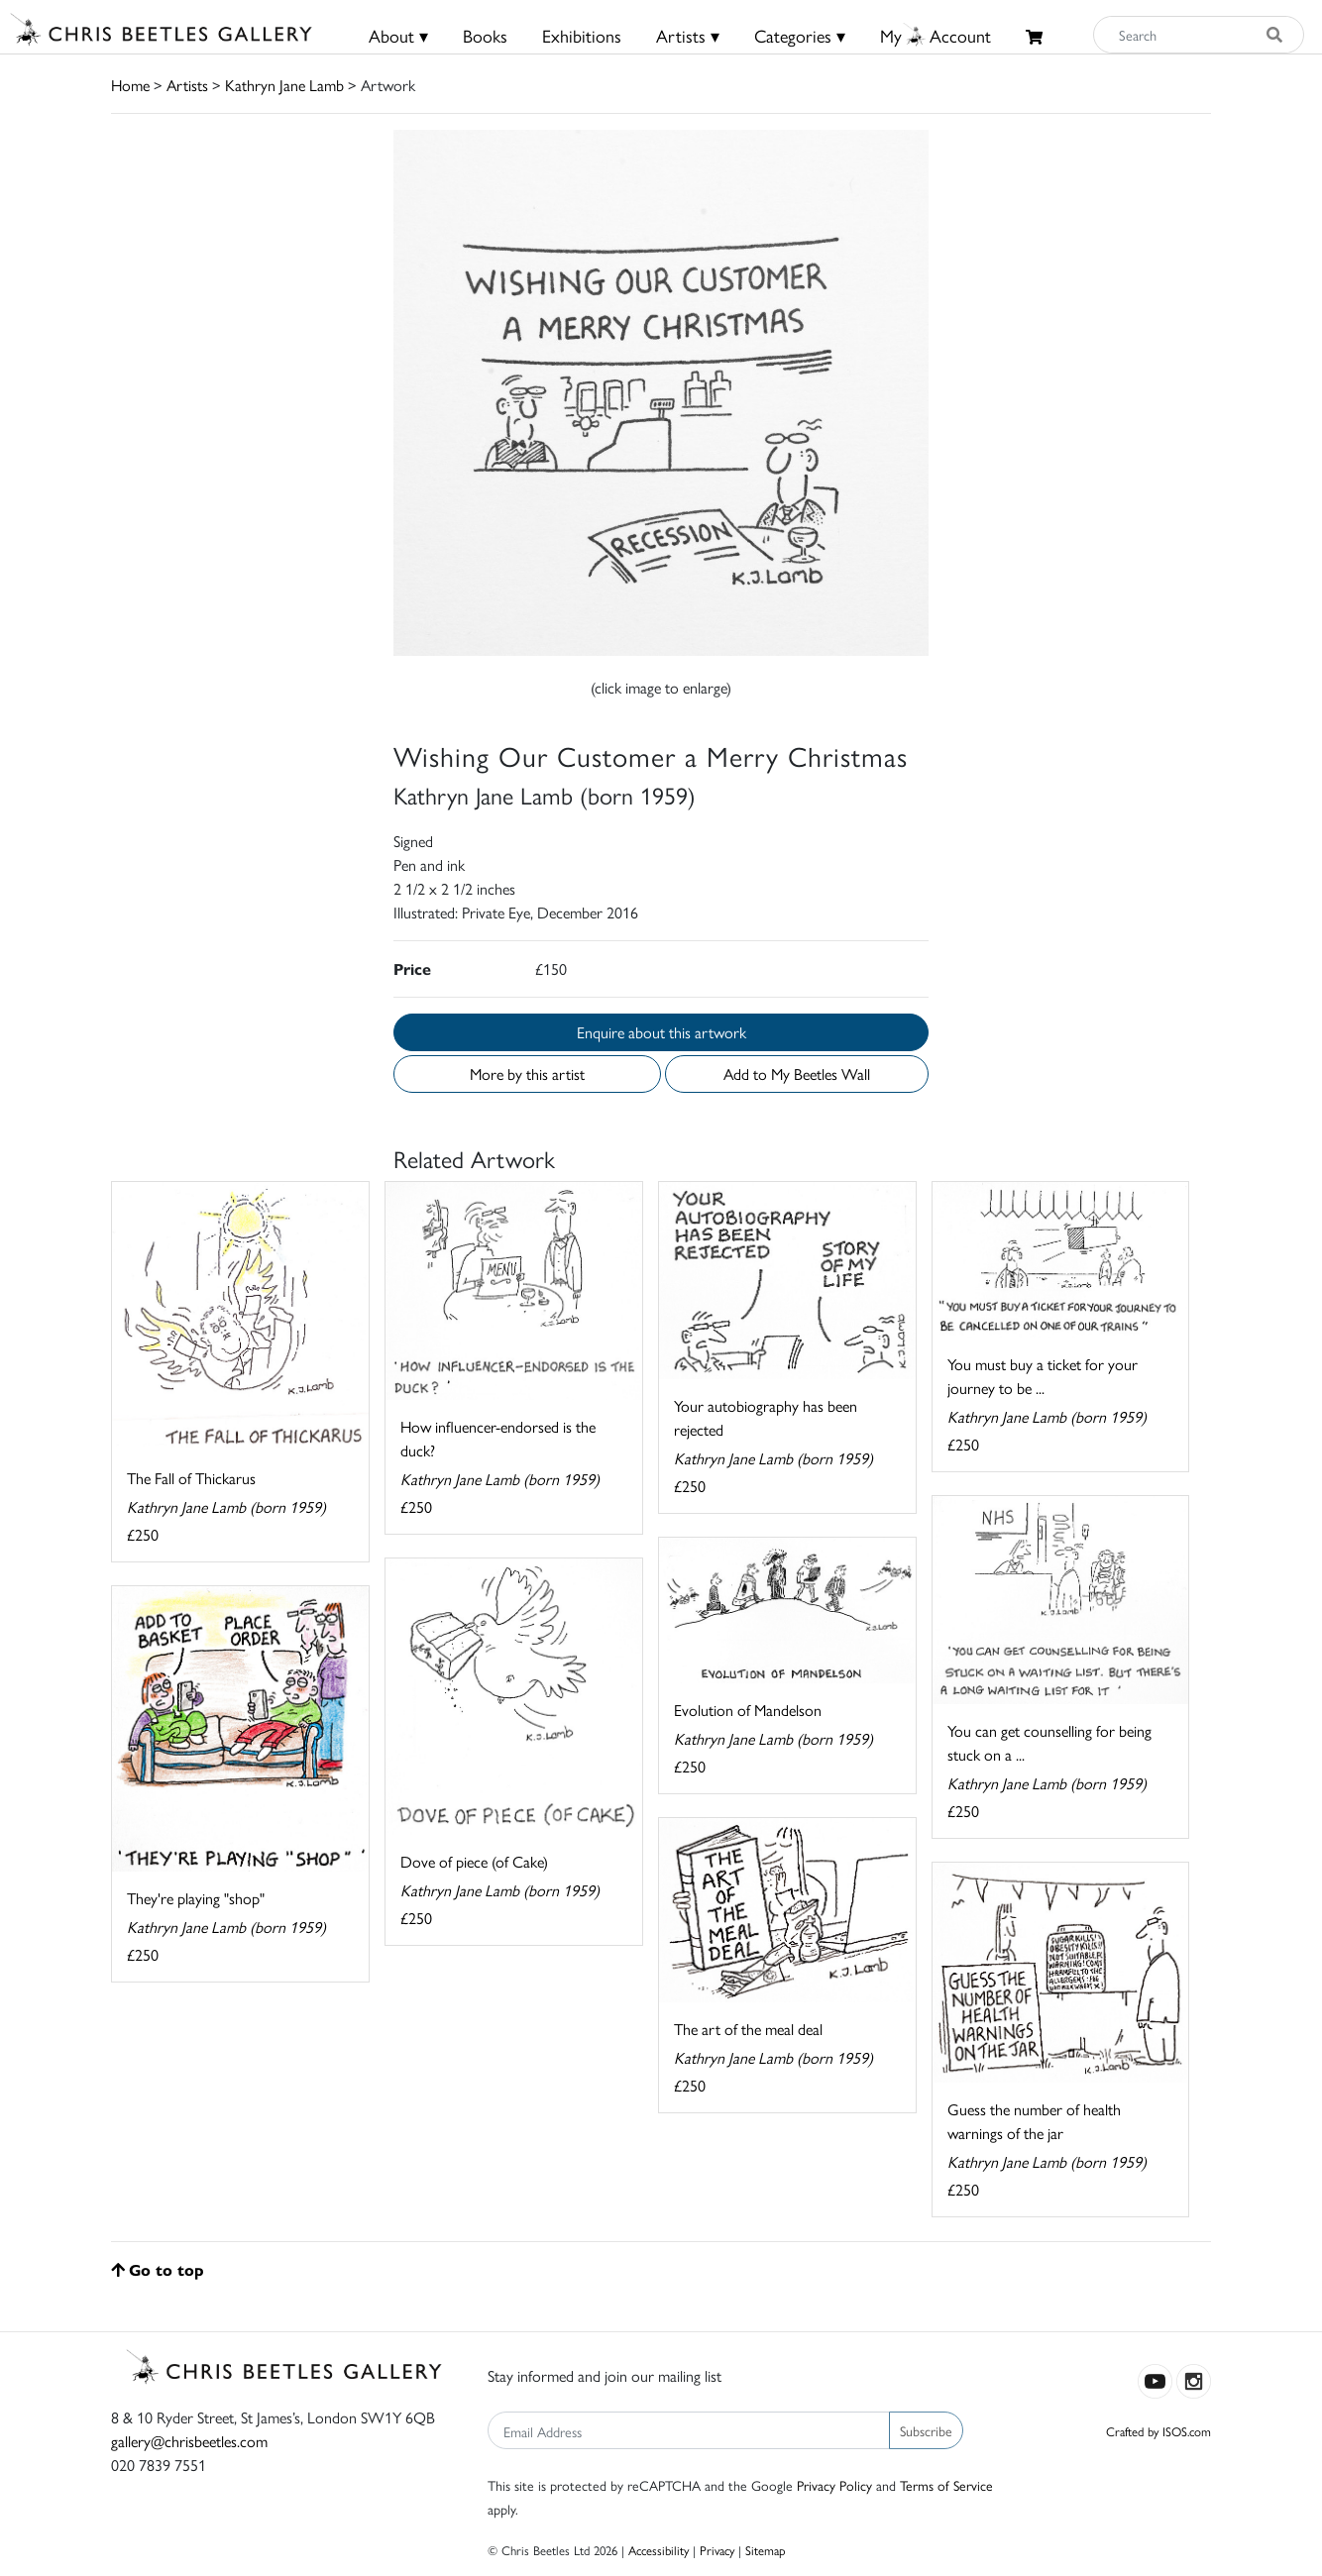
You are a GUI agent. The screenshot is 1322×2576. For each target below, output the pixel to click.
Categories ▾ (799, 35)
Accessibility (658, 2549)
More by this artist (527, 1073)
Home (130, 84)
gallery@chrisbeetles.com (189, 2440)
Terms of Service (946, 2485)
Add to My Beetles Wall (796, 1073)
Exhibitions (581, 35)
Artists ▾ (687, 35)
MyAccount (935, 35)
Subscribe (926, 2430)
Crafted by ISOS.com (1158, 2430)
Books (485, 35)
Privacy (717, 2549)
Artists (187, 84)
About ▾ (398, 35)
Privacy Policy (834, 2485)
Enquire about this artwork (661, 1031)
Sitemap (765, 2549)
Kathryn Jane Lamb (284, 84)
